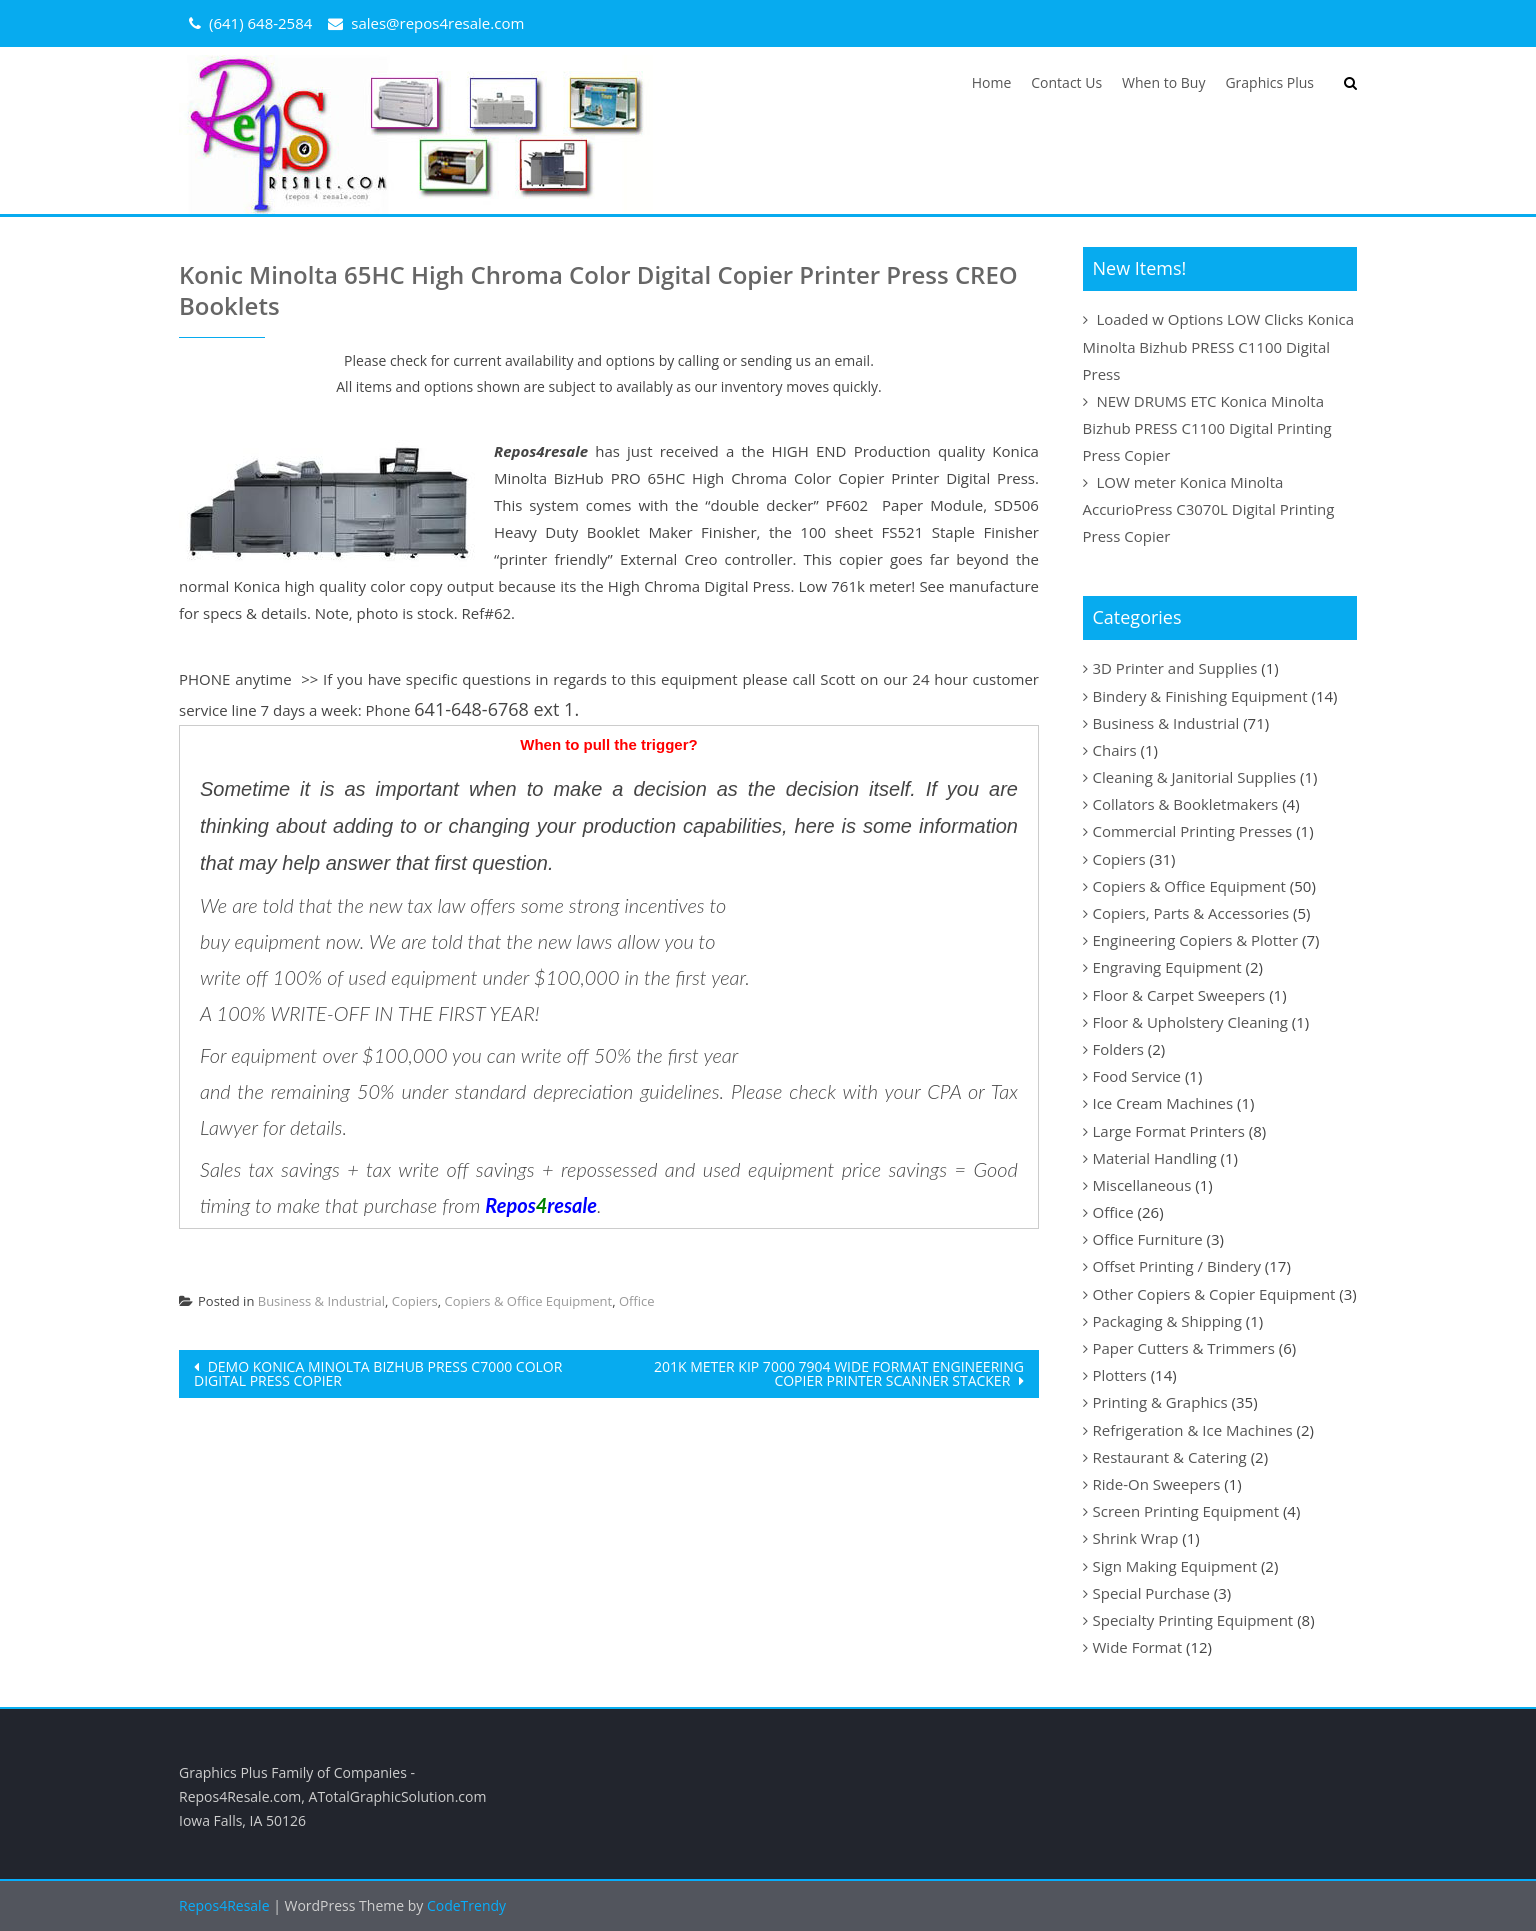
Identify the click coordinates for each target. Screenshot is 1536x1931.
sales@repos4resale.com (437, 23)
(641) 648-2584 (260, 23)
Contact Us (1066, 82)
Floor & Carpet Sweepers (1179, 995)
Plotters (1120, 1375)
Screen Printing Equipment (1186, 1511)
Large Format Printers (1169, 1131)
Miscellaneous (1142, 1185)
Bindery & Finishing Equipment (1200, 696)
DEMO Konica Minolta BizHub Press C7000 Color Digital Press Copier (378, 1373)
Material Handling (1155, 1158)
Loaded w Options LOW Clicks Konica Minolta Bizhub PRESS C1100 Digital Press (1219, 346)
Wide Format (1138, 1647)
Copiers (415, 1301)
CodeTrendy (466, 1905)
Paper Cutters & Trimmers (1184, 1348)
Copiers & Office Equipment (529, 1301)
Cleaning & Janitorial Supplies (1195, 777)
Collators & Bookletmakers (1186, 804)
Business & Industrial (321, 1301)
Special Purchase (1151, 1593)
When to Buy (1163, 82)
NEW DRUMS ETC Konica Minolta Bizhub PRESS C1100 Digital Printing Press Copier (1207, 428)
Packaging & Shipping (1167, 1321)
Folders (1118, 1049)
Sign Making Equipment (1175, 1566)
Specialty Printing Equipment (1193, 1620)
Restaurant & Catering (1170, 1457)
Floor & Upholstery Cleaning (1190, 1022)
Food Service (1137, 1076)
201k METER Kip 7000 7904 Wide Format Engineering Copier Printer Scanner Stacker (839, 1373)
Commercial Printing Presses (1193, 831)
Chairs (1115, 750)
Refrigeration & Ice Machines (1193, 1430)
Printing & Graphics (1160, 1402)
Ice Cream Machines (1163, 1103)
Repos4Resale (226, 1905)
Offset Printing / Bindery (1177, 1266)
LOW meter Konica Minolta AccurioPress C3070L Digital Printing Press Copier (1209, 509)
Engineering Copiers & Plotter (1196, 940)
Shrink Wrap (1136, 1538)
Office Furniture (1148, 1239)
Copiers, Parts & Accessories (1191, 913)
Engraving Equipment (1167, 967)
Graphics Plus (1269, 82)
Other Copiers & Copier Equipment (1214, 1294)
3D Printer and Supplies (1175, 668)
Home (992, 82)
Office (637, 1301)
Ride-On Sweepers (1157, 1484)
